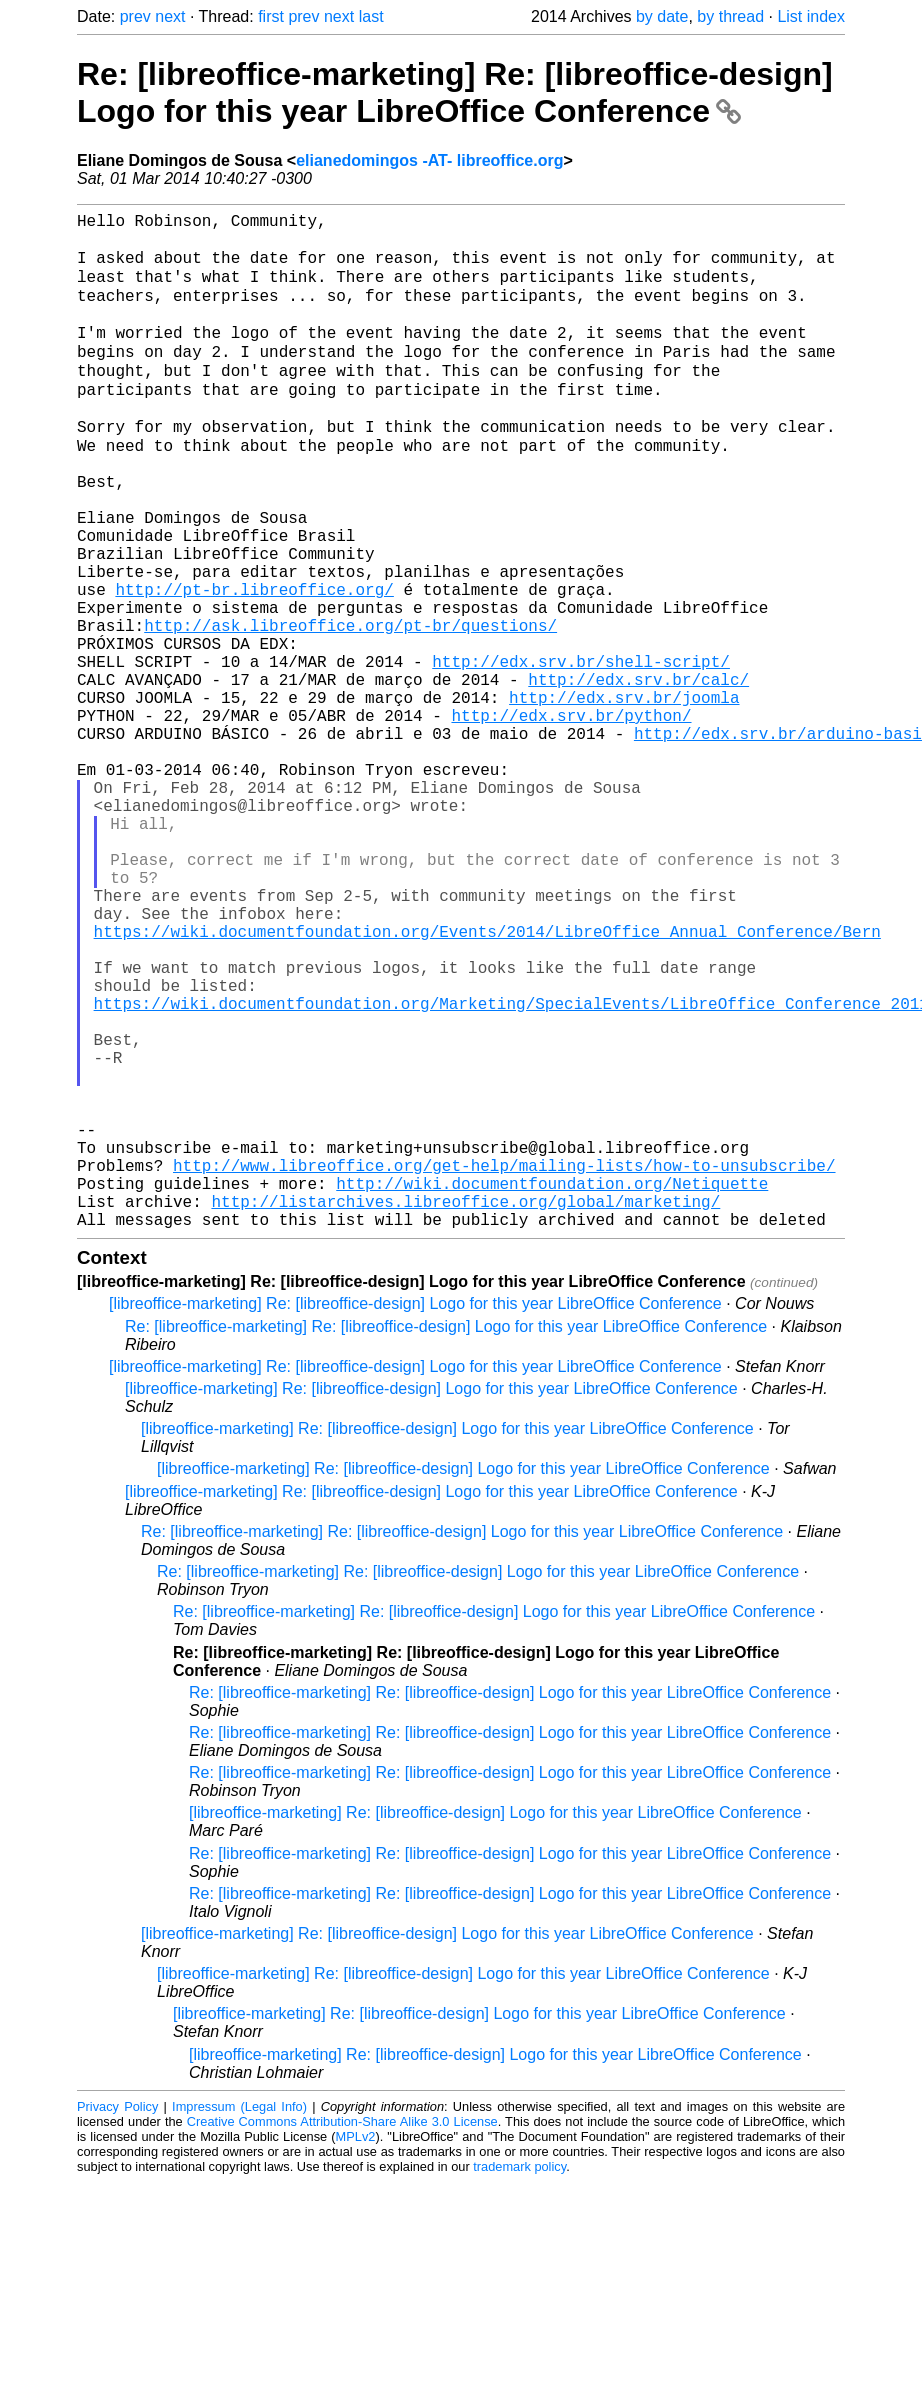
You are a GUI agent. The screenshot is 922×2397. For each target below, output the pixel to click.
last (371, 16)
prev (135, 16)
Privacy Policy (117, 2321)
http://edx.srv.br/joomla (624, 796)
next (170, 16)
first (271, 16)
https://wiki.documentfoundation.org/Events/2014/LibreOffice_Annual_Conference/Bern (487, 1082)
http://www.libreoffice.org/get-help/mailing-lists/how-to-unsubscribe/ (504, 1368)
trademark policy (519, 2381)
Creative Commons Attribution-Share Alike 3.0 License (342, 2336)
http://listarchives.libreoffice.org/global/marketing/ (465, 1412)
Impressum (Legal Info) (239, 2321)
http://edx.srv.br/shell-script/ (581, 752)
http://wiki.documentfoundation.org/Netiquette (552, 1390)
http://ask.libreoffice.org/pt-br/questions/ (350, 708)
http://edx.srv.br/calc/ (638, 774)
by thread (730, 16)
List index (811, 16)
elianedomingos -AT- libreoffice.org (429, 160)
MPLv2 (356, 2351)
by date (662, 16)
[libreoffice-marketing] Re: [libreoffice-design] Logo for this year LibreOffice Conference (415, 1518)
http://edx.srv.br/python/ (571, 818)
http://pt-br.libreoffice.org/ (254, 664)
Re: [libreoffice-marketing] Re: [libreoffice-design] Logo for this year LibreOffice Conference (455, 92)
